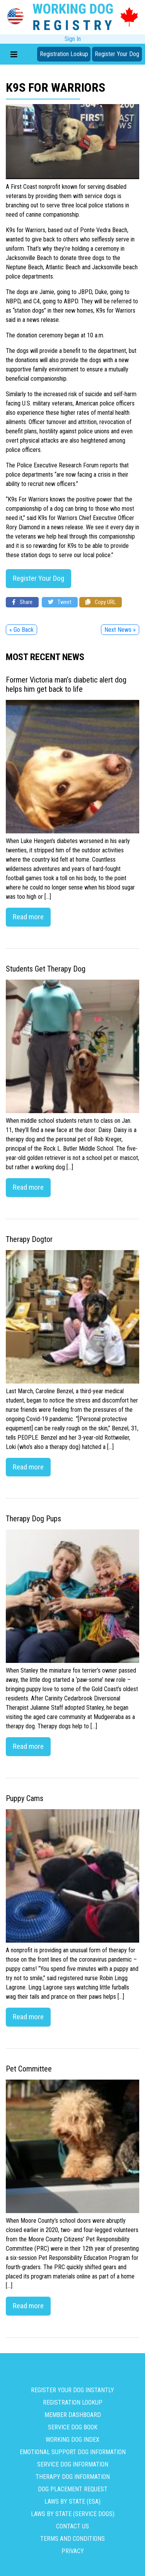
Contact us (72, 2526)
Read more (28, 916)
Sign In (73, 39)
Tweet (60, 602)
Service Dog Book (72, 2427)
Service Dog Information (72, 2464)
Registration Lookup (64, 54)
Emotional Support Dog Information (73, 2452)
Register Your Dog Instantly (72, 2390)
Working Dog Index (72, 2439)
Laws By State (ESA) (72, 2501)
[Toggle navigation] (14, 54)
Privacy (72, 2551)
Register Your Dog (117, 54)
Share (22, 602)
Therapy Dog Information (73, 2476)
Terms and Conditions (72, 2538)
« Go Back (21, 629)
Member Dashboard (72, 2415)
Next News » (120, 629)
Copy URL (100, 602)
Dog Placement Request (72, 2489)
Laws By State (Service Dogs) (72, 2514)
